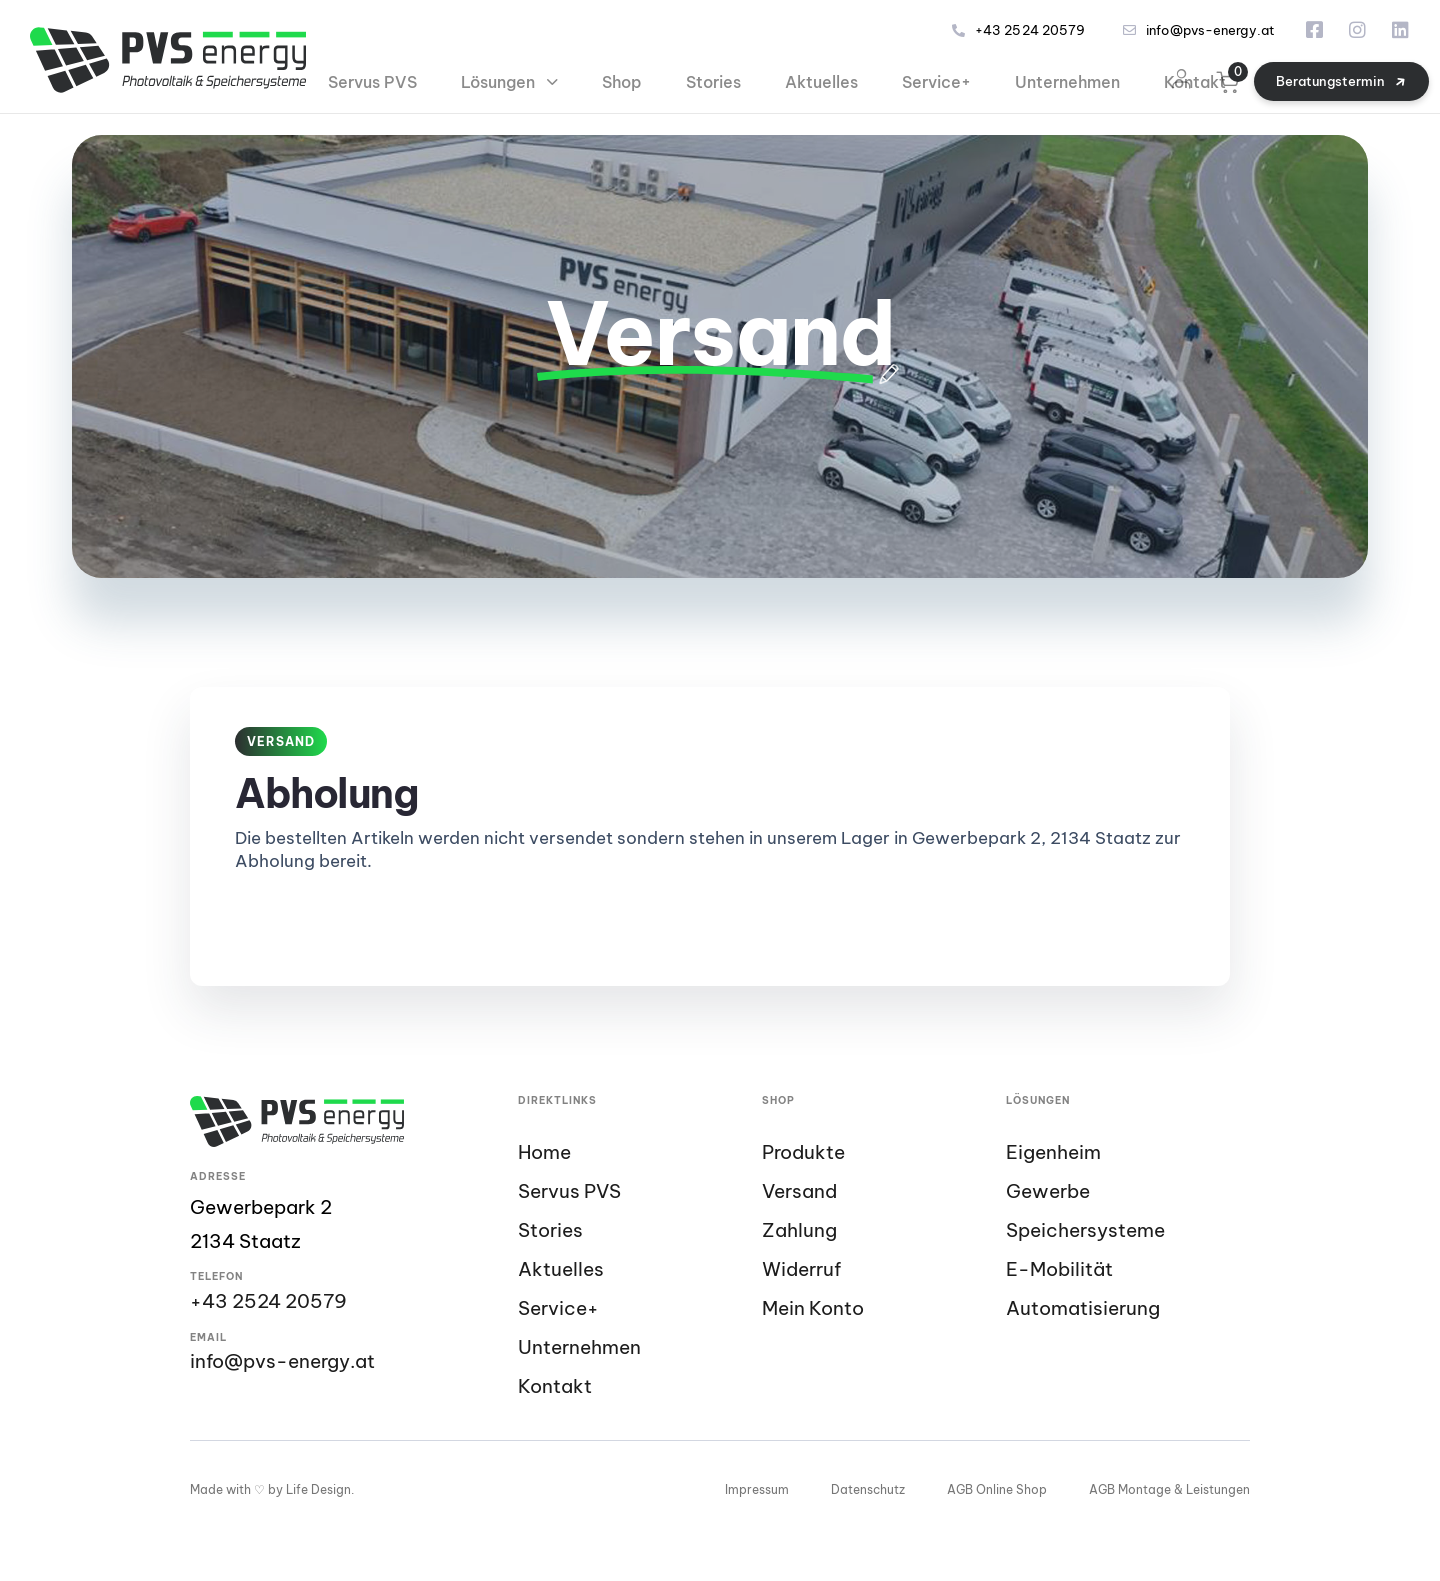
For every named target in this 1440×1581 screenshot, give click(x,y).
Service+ (936, 82)
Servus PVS (372, 82)
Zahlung (799, 1230)
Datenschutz (868, 1489)
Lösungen (509, 82)
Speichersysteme (1085, 1230)
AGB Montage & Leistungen (1169, 1489)
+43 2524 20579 (1018, 30)
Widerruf (801, 1269)
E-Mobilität (1059, 1269)
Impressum (757, 1489)
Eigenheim (1053, 1152)
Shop (622, 82)
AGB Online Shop (997, 1489)
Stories (713, 82)
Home (544, 1152)
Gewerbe (1048, 1191)
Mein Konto (813, 1308)
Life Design (318, 1489)
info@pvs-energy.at (1199, 30)
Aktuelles (821, 82)
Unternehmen (1067, 82)
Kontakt (1195, 82)
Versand (799, 1191)
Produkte (803, 1152)
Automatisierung (1083, 1308)
